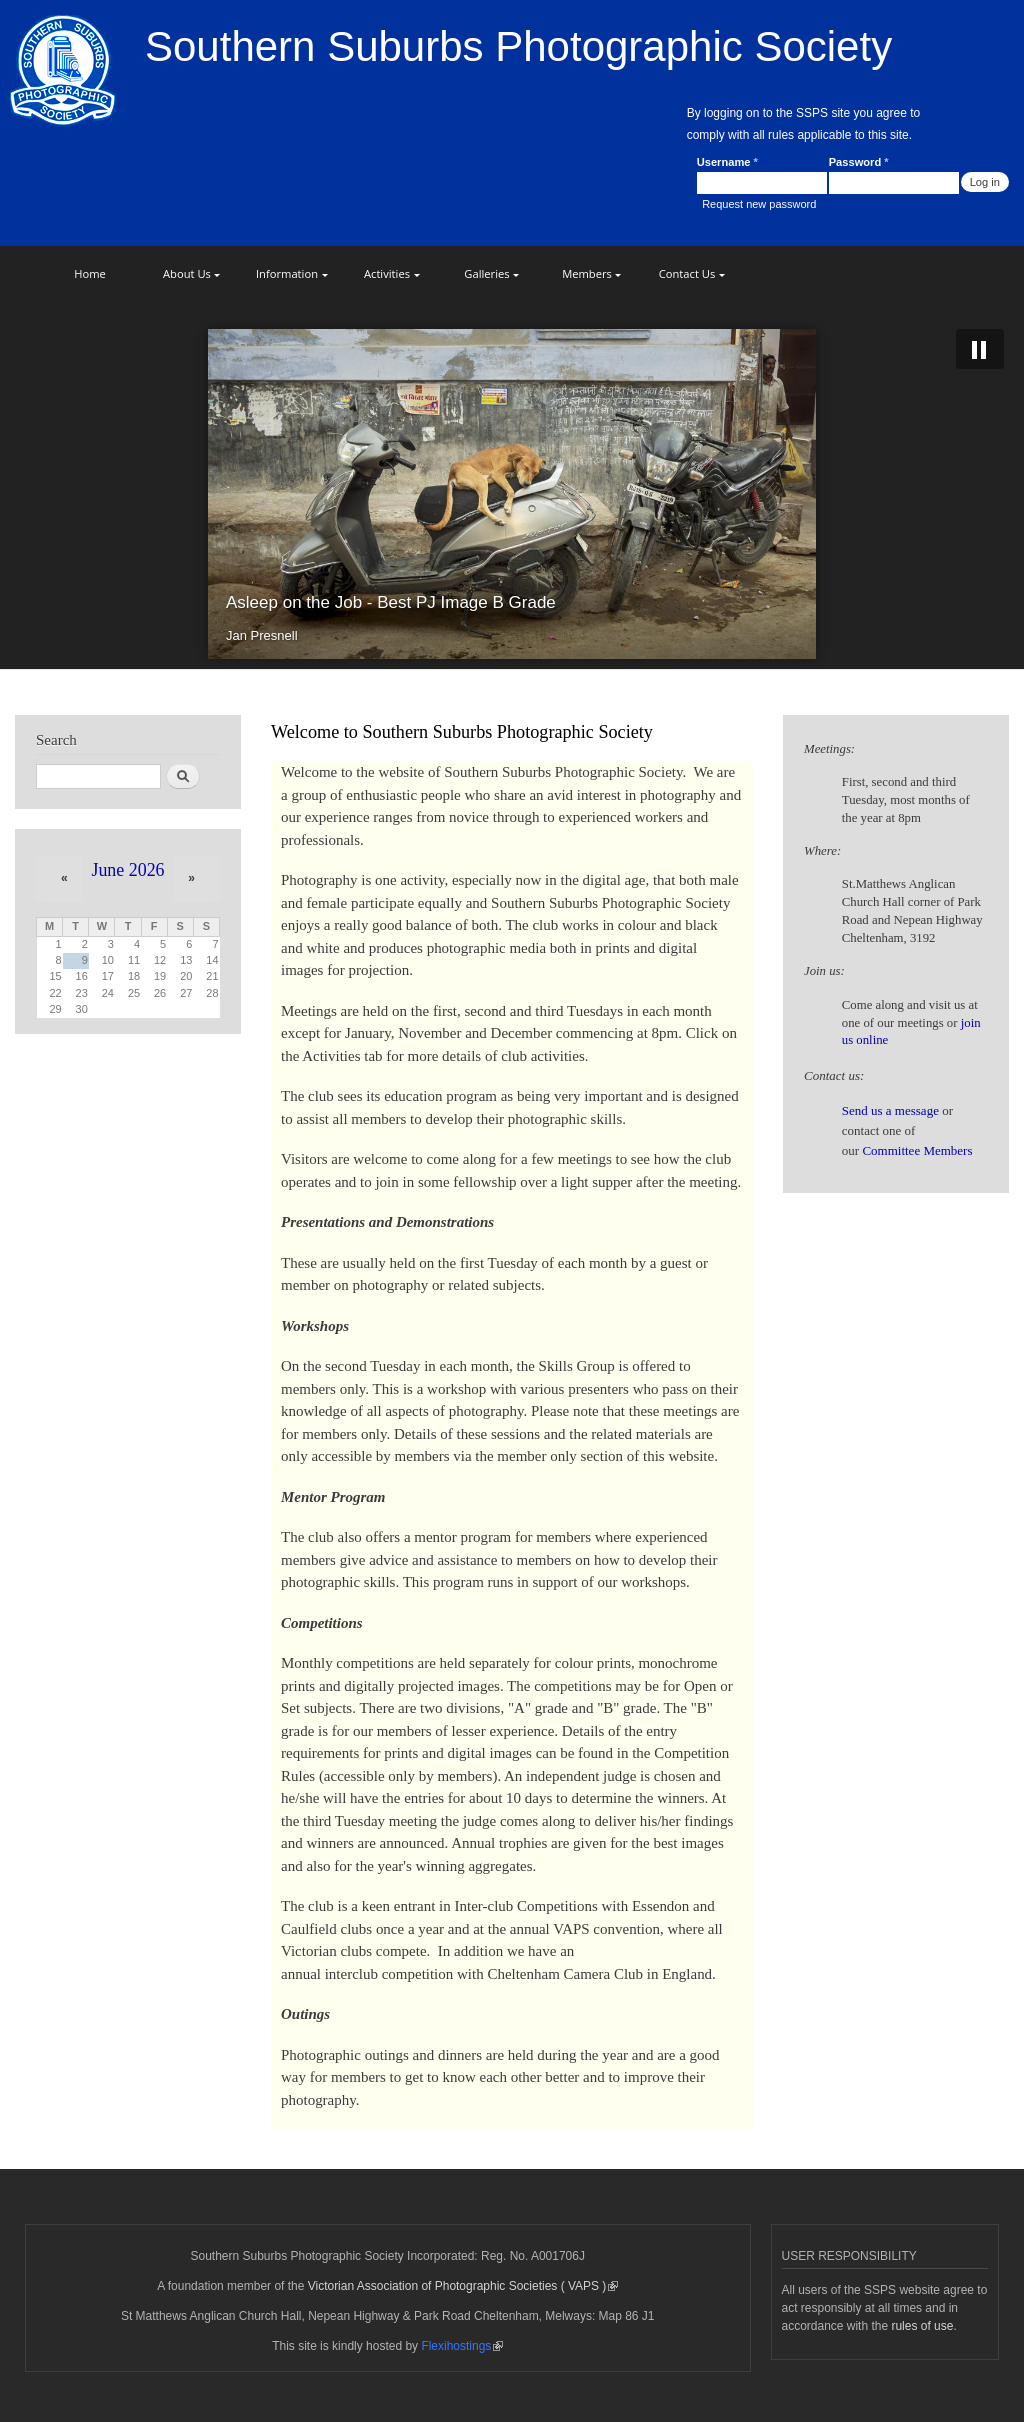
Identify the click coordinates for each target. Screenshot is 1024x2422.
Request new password (759, 204)
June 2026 (127, 870)
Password (859, 162)
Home (90, 273)
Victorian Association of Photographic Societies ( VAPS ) (463, 2286)
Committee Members (917, 1150)
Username (727, 162)
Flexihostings (462, 2346)
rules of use (922, 2326)
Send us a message (890, 1110)
